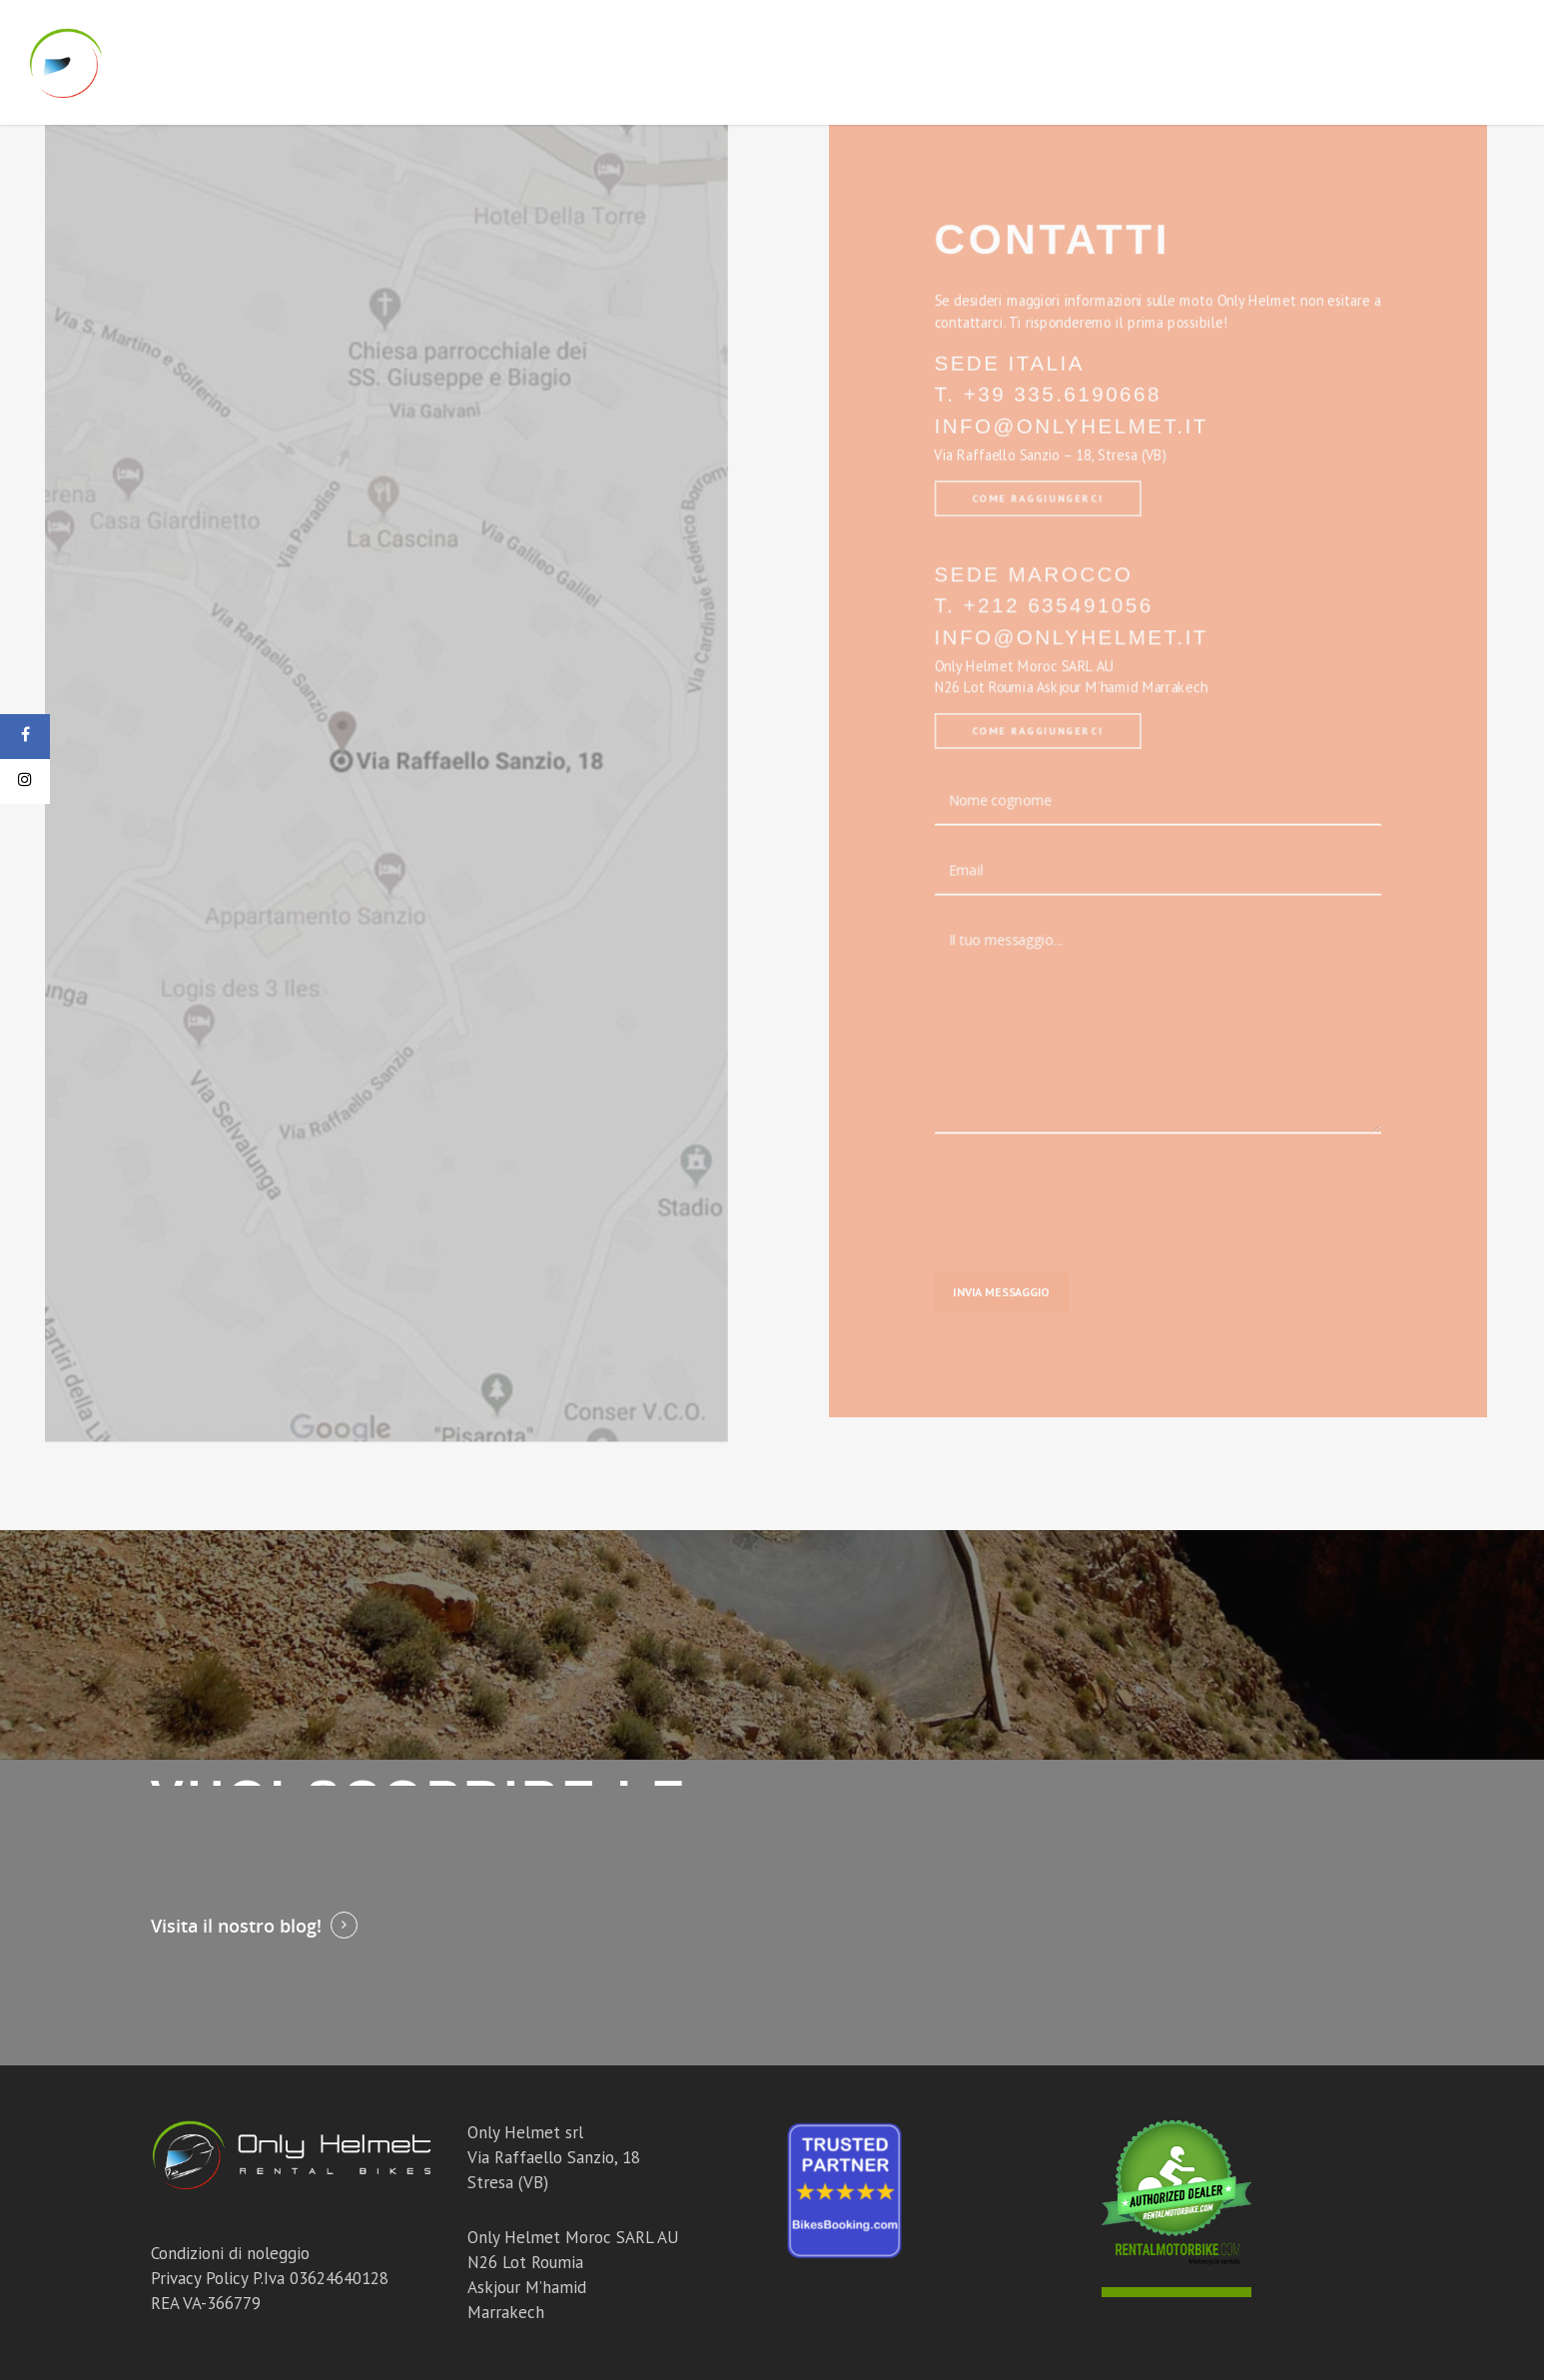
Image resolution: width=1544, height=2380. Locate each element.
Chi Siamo (1248, 62)
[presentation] (1070, 1163)
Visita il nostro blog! (236, 1926)
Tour (1161, 62)
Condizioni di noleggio (230, 2253)
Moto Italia (754, 62)
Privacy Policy (199, 2278)
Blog (1335, 62)
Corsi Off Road (1049, 62)
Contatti (1421, 62)
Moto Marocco (894, 62)
